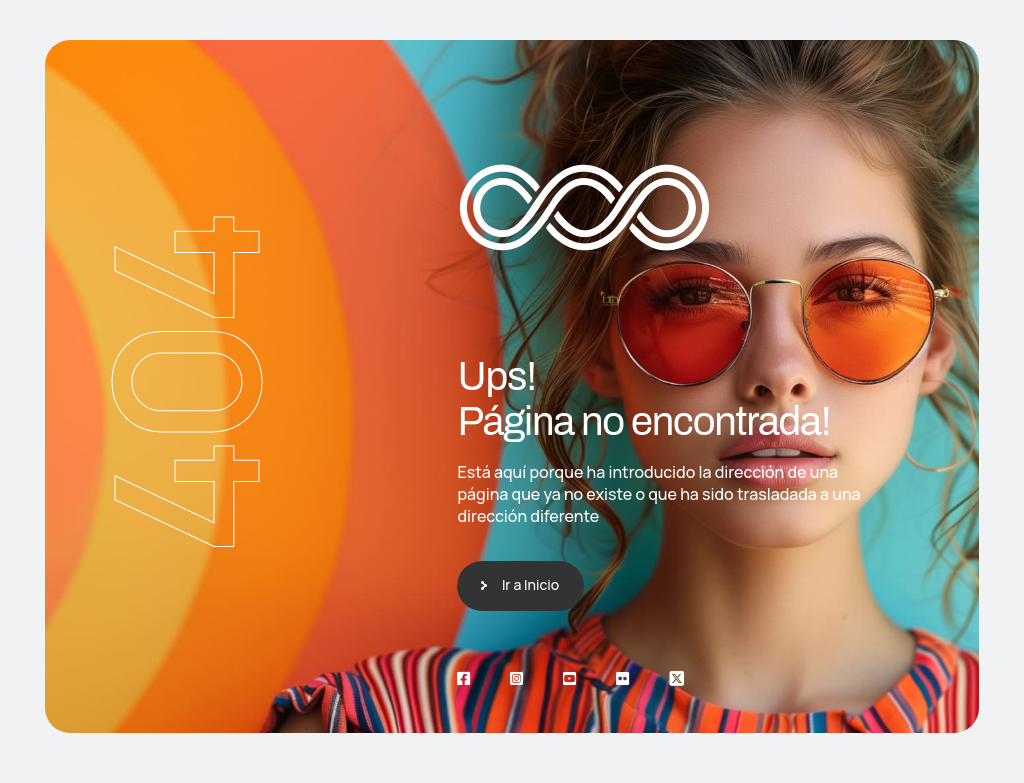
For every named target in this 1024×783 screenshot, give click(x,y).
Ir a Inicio (530, 584)
